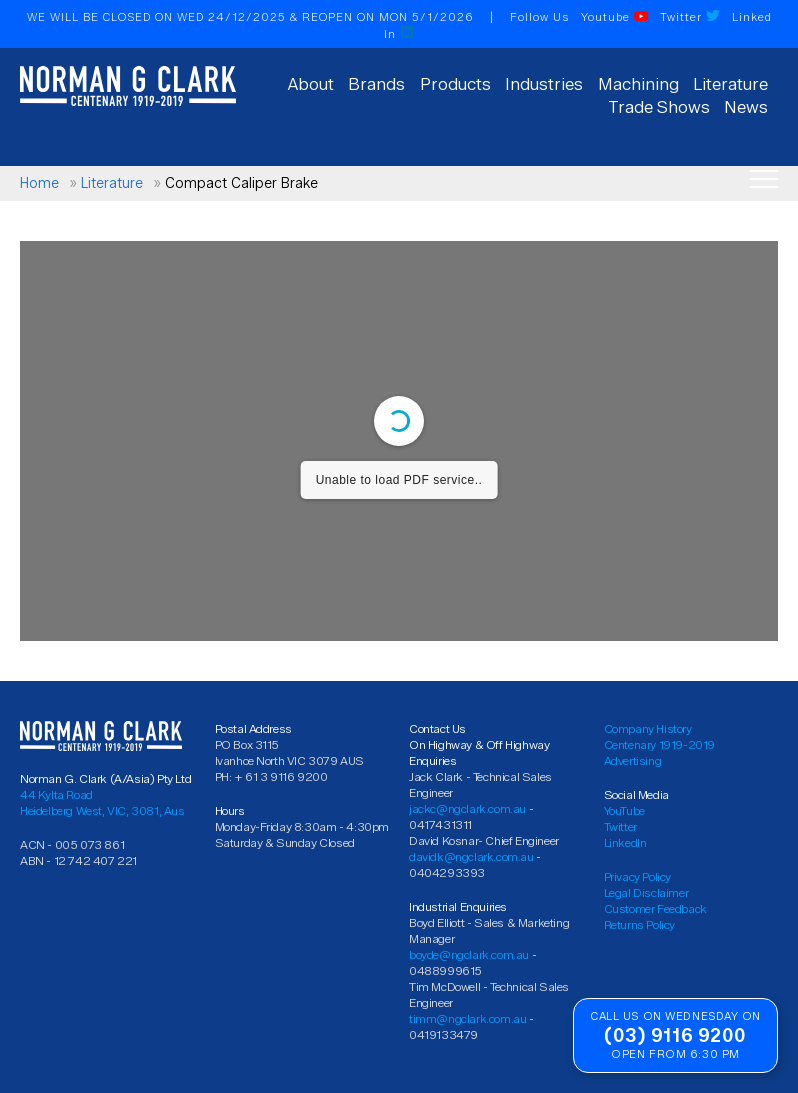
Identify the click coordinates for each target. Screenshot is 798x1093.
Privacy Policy (637, 876)
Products (455, 84)
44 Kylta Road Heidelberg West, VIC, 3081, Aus (102, 802)
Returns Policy (639, 924)
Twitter (690, 17)
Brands (376, 84)
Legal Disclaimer (646, 892)
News (746, 107)
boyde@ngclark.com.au (469, 954)
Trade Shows (659, 107)
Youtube (614, 17)
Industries (544, 84)
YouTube (624, 810)
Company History (648, 728)
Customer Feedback (655, 908)
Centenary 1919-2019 (659, 744)
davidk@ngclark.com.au (471, 856)
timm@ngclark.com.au (467, 1018)
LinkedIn (625, 842)
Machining (638, 84)
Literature (730, 84)
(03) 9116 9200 (675, 1035)
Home (39, 183)
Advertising (633, 760)
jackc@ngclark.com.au (467, 808)
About (311, 84)
